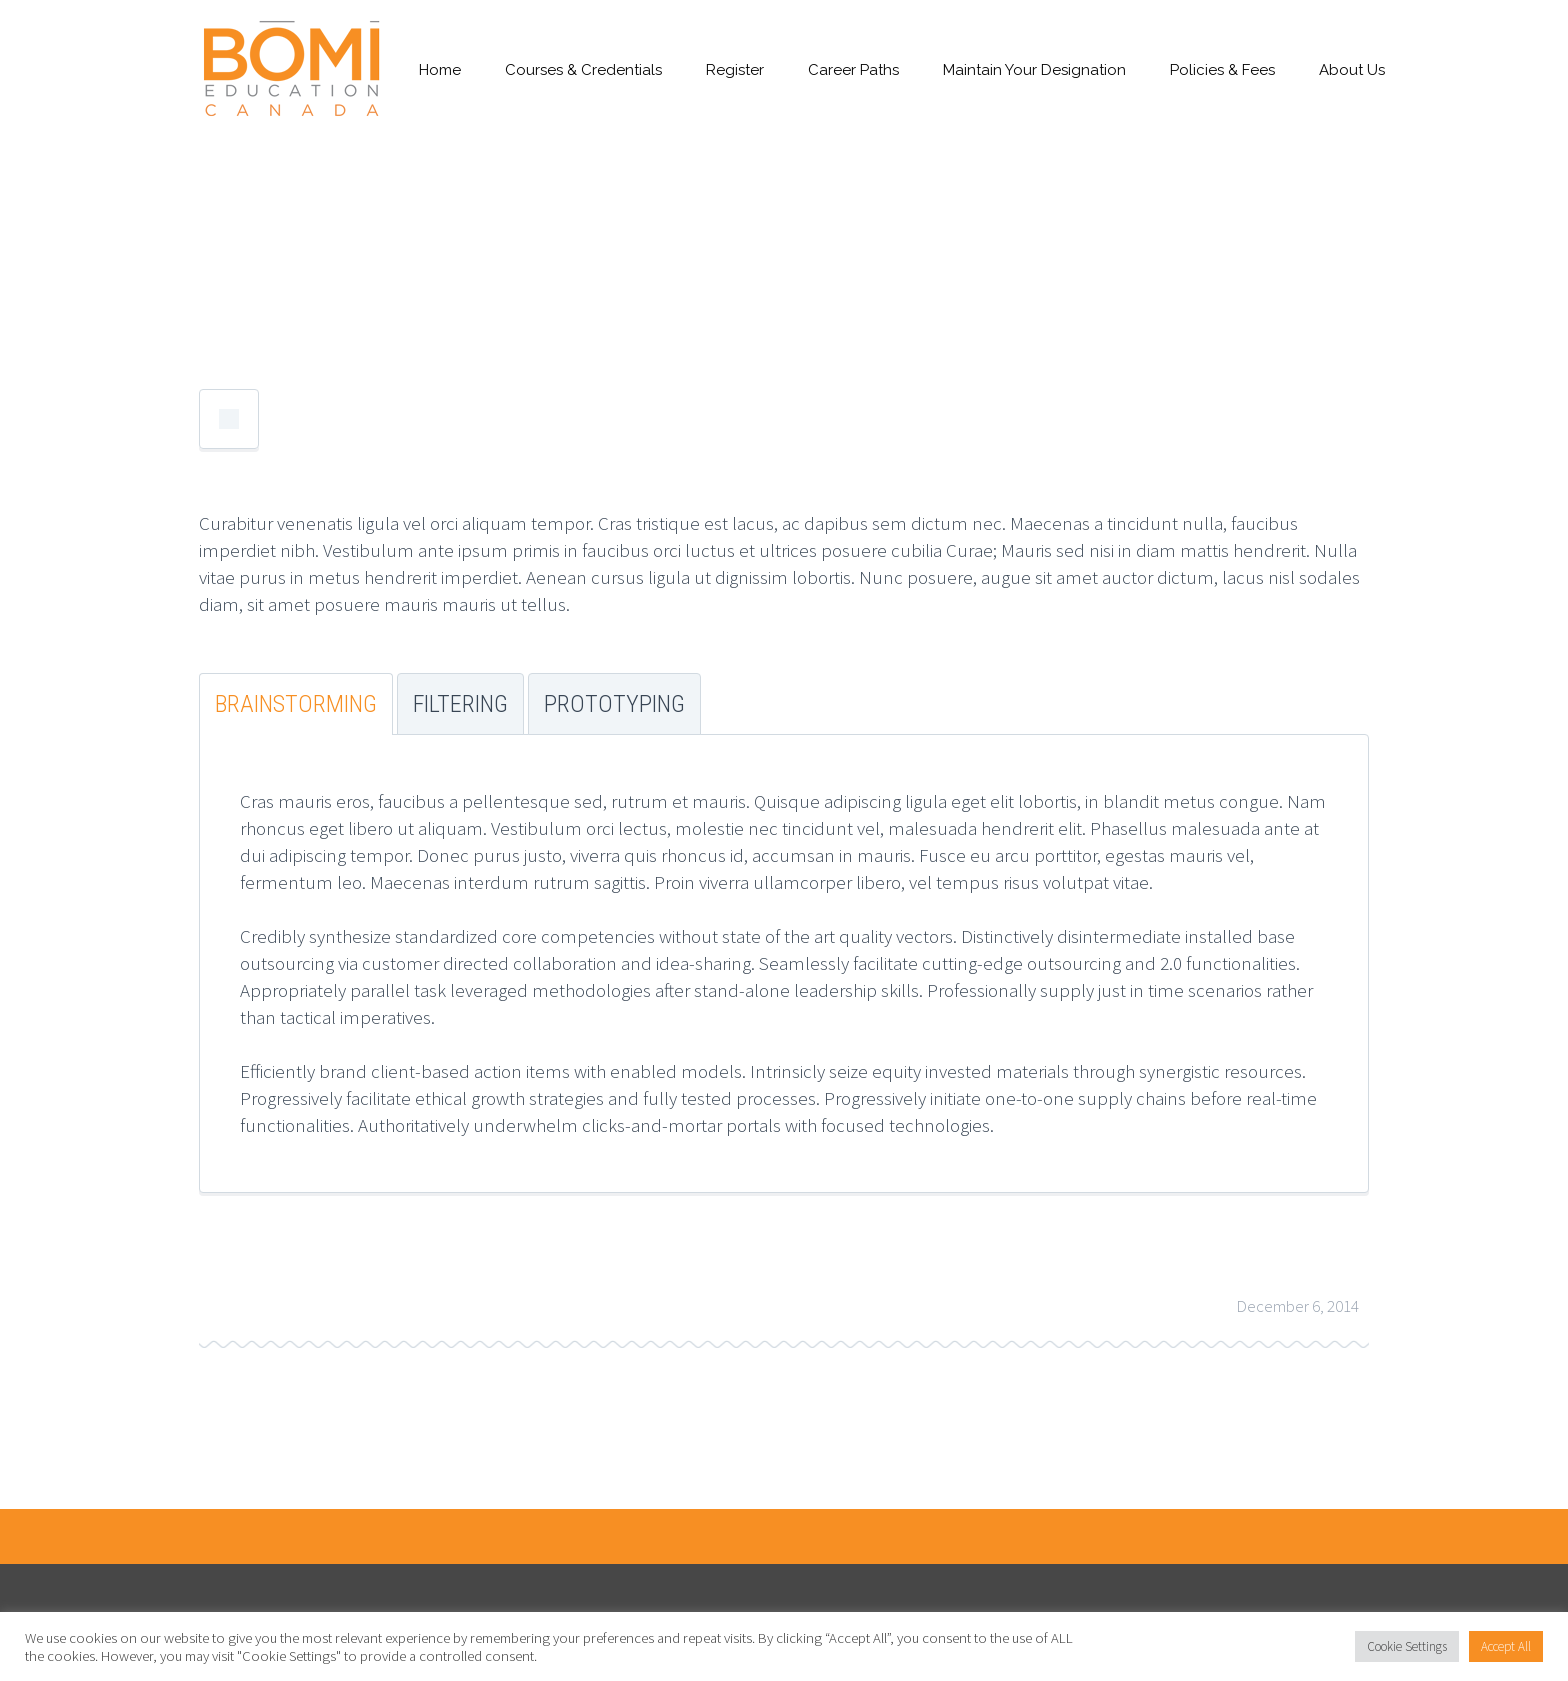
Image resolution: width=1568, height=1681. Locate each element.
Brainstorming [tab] (296, 704)
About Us (1352, 70)
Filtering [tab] (460, 704)
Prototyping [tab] (614, 704)
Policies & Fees (1222, 70)
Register (735, 70)
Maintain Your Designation (1034, 70)
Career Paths (853, 70)
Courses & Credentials (583, 70)
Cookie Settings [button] (1407, 1646)
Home (440, 70)
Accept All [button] (1506, 1646)
